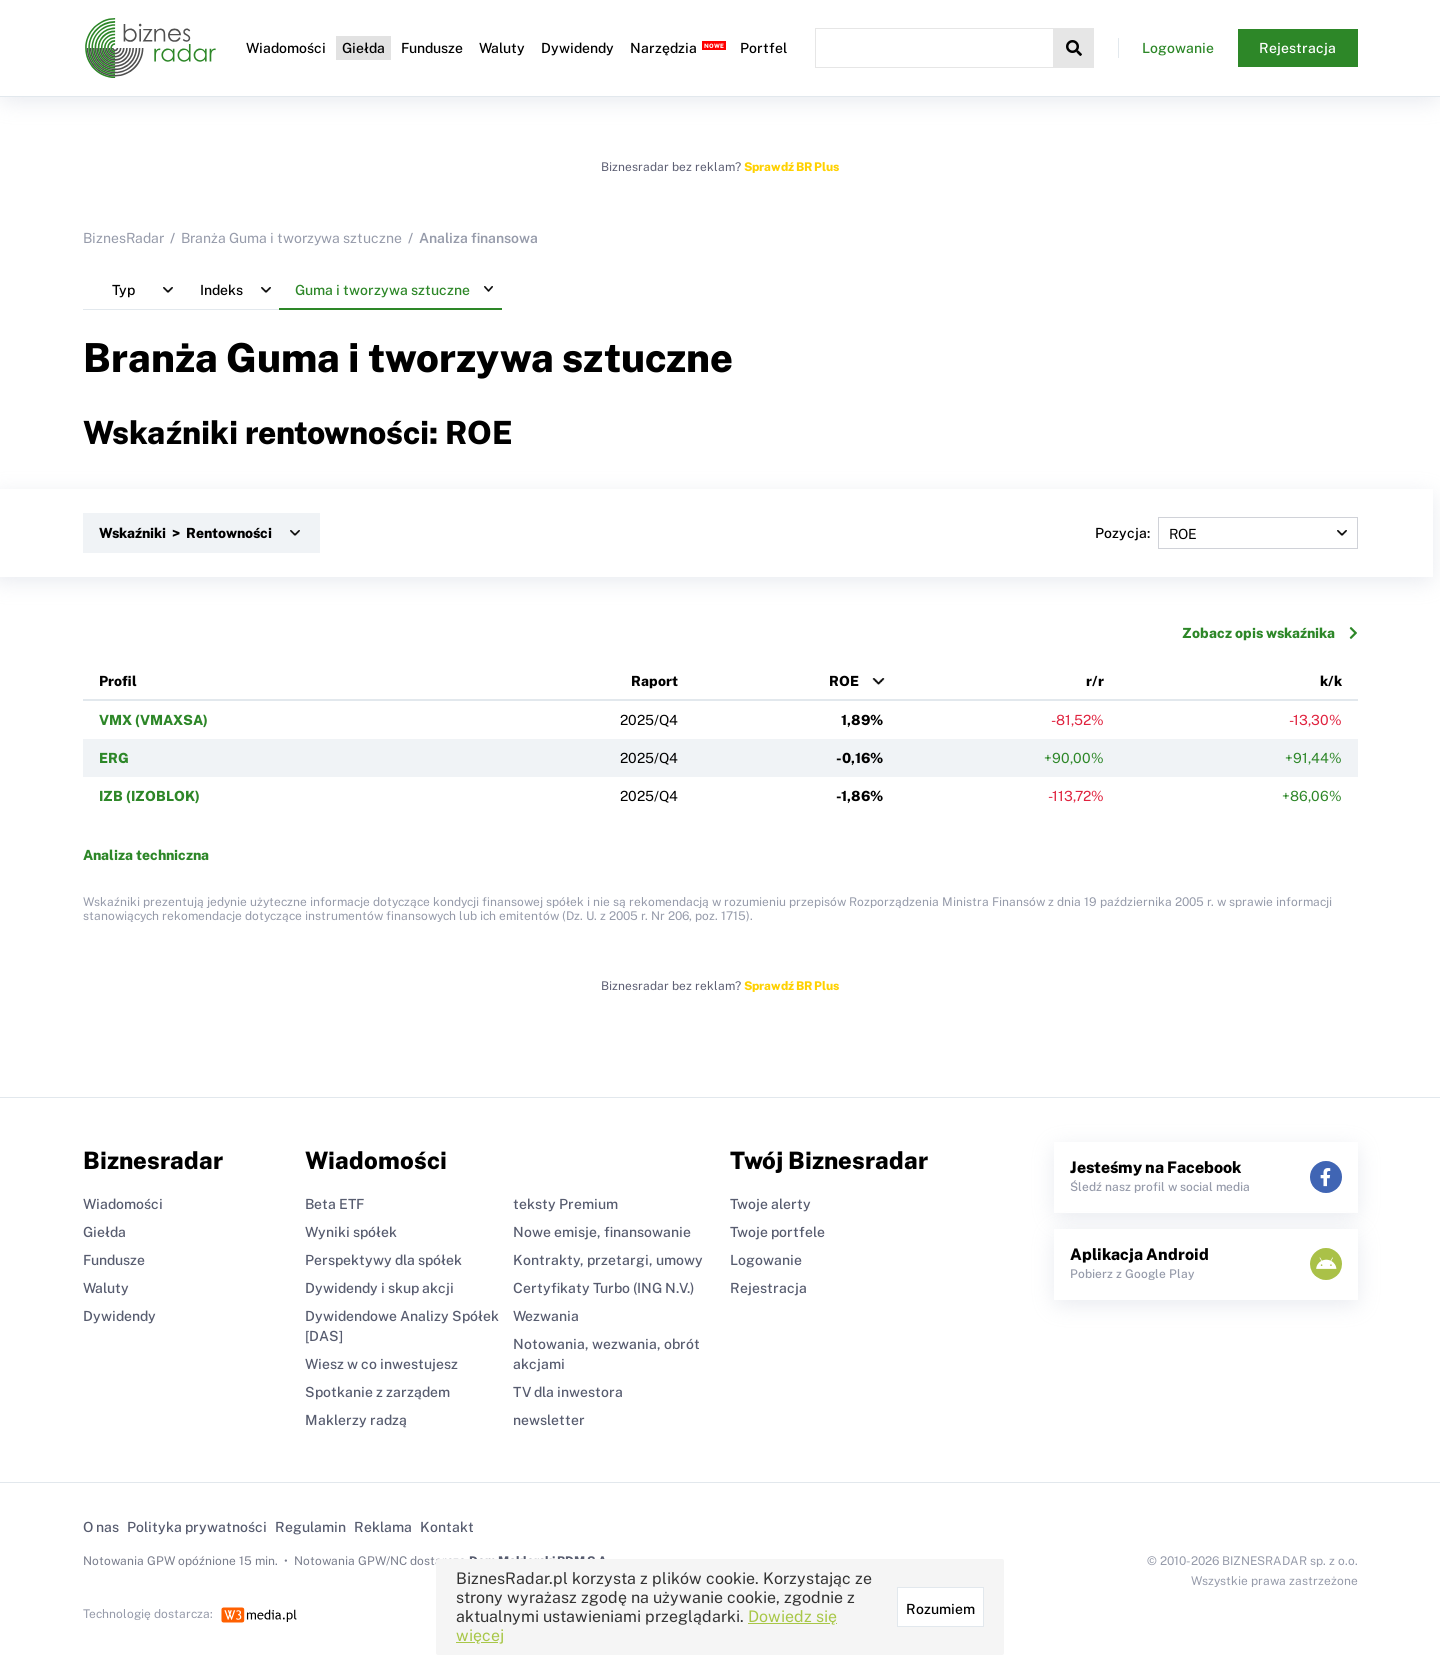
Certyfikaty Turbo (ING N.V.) (603, 1288)
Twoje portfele (777, 1232)
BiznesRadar (123, 238)
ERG (114, 758)
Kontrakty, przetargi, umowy (608, 1260)
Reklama (383, 1527)
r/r (1095, 681)
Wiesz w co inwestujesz (381, 1364)
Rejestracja (1297, 48)
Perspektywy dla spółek (383, 1260)
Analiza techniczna (146, 855)
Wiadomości (286, 48)
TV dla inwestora (568, 1392)
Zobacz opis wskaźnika (1270, 633)
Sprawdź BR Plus (791, 167)
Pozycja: (1226, 533)
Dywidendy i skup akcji (379, 1288)
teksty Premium (565, 1204)
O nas (101, 1527)
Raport (654, 681)
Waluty (502, 48)
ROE (844, 681)
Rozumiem (940, 1609)
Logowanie (1178, 48)
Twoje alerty (770, 1204)
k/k (1331, 681)
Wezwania (546, 1316)
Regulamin (310, 1527)
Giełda (363, 48)
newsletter (549, 1420)
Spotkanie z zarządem (377, 1392)
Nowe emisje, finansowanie (602, 1232)
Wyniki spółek (351, 1232)
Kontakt (447, 1527)
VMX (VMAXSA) (153, 720)
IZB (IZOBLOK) (149, 796)
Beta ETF (334, 1204)
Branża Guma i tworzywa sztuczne (291, 238)
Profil (118, 681)
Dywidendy (577, 48)
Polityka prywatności (197, 1527)
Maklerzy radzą (356, 1420)
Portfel (763, 48)
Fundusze (432, 48)
